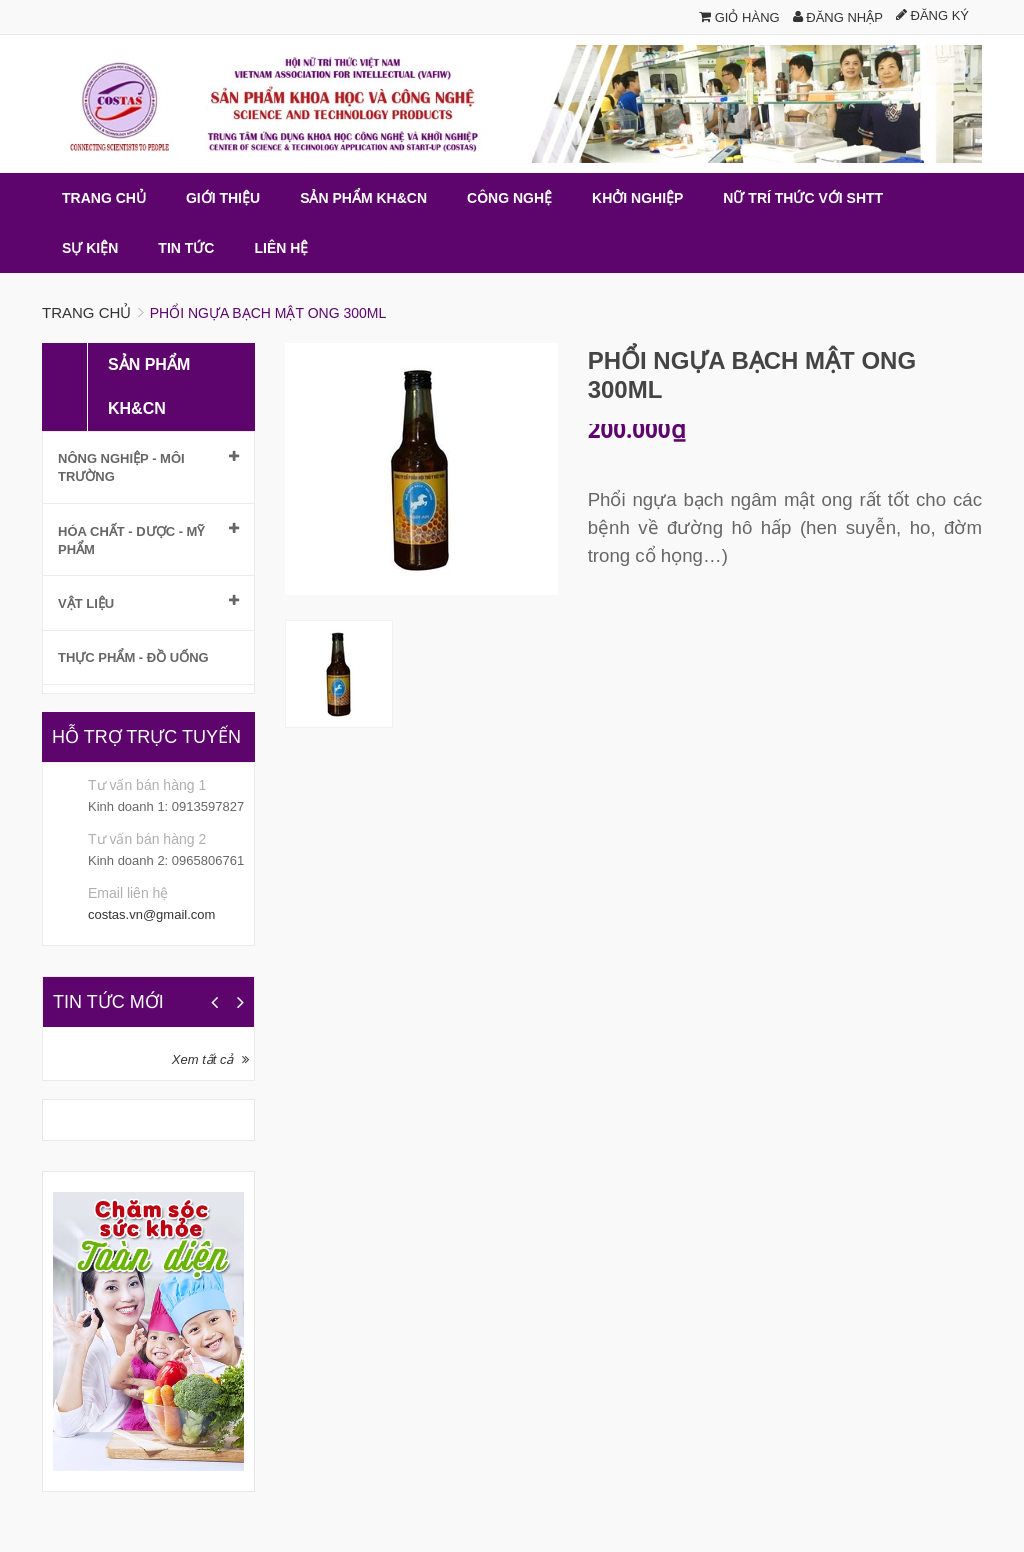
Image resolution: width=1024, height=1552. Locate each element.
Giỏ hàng (739, 17)
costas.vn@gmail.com (151, 914)
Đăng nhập (838, 17)
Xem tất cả (203, 1059)
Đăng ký (932, 15)
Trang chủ (86, 312)
